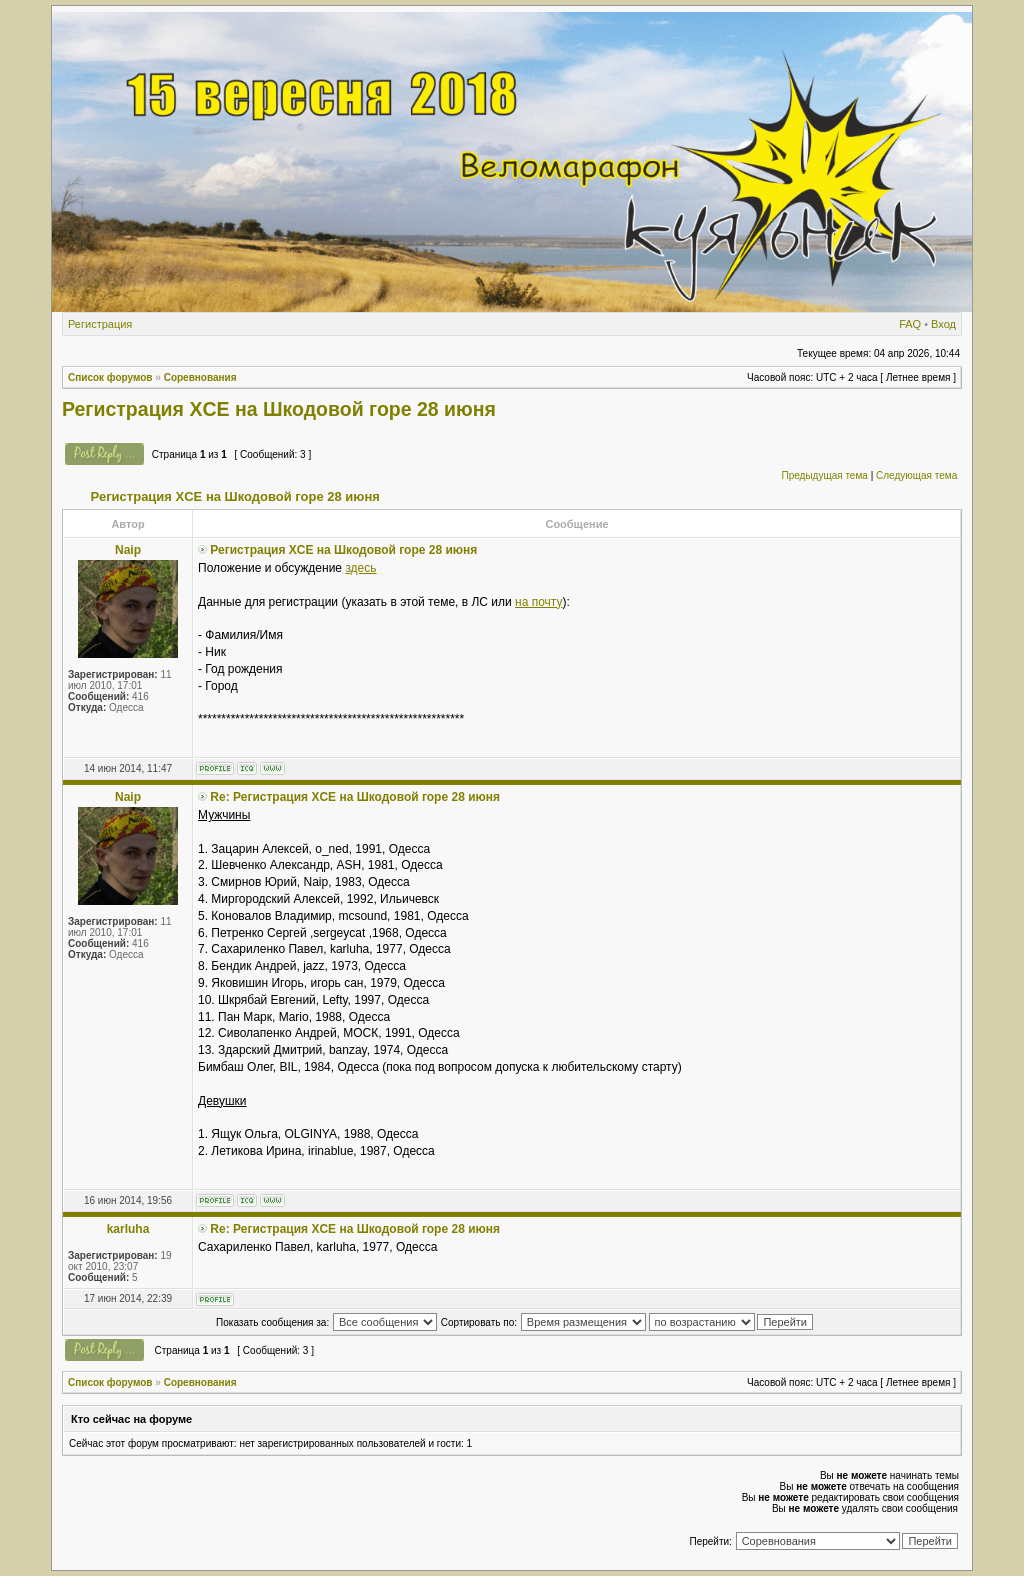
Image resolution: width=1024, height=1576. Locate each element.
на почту (538, 602)
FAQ (910, 324)
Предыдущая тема (824, 475)
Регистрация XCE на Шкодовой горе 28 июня (279, 409)
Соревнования (200, 377)
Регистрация (100, 324)
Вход (943, 324)
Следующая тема (916, 475)
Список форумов (110, 377)
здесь (360, 568)
